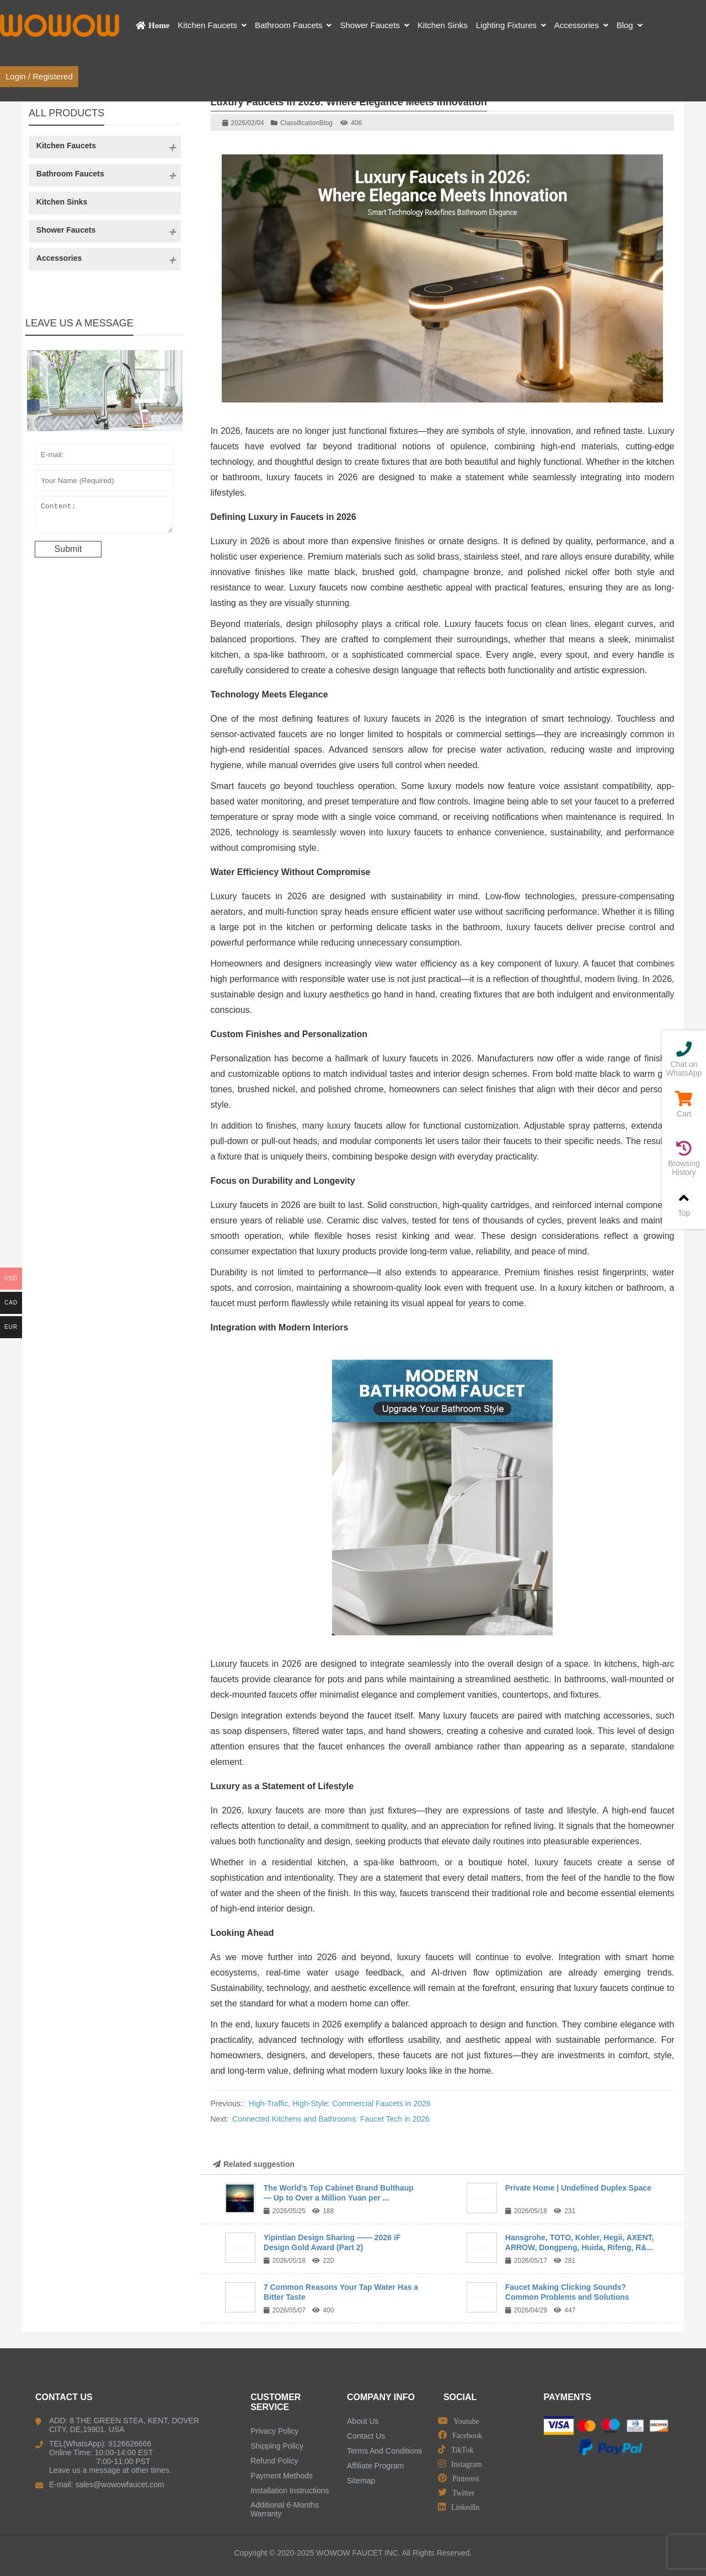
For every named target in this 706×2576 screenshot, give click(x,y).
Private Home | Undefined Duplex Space (578, 2187)
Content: (104, 517)
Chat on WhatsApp (684, 1059)
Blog (326, 123)
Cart (684, 1104)
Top (684, 1203)
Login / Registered (39, 76)
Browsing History (684, 1159)
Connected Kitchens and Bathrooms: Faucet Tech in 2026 (331, 2119)
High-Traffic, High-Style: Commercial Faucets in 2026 (340, 2103)
